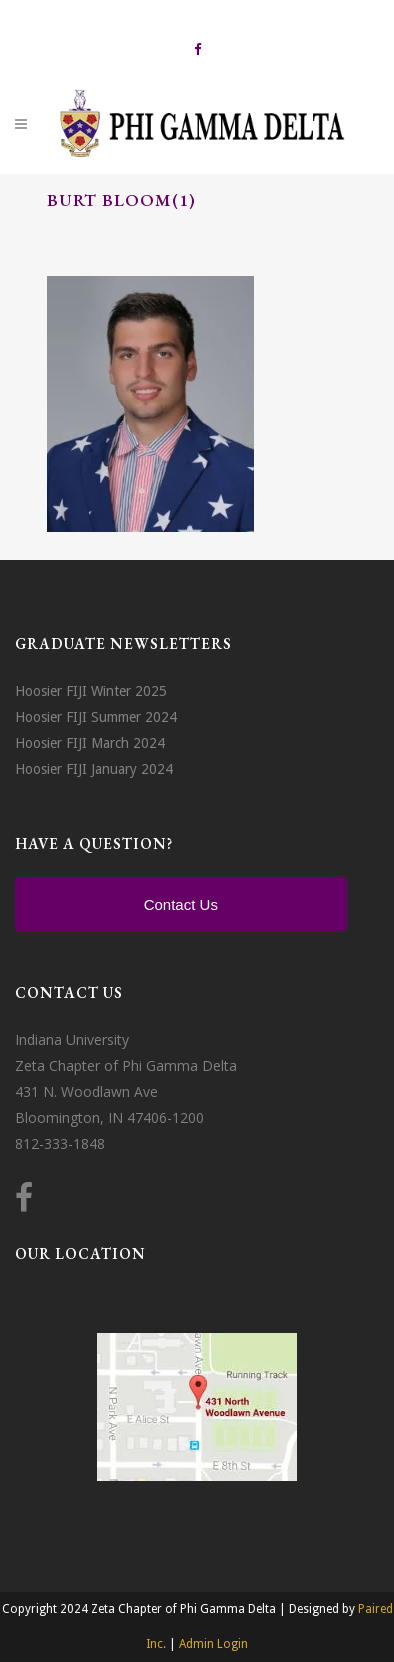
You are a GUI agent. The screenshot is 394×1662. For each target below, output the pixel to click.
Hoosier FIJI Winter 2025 (91, 691)
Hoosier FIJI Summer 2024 (96, 717)
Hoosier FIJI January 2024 (94, 769)
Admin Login (213, 1644)
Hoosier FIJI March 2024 (90, 743)
